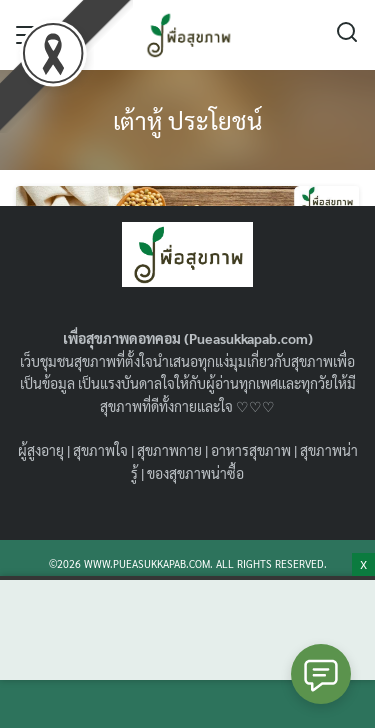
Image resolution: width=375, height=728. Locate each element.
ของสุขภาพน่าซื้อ (195, 473)
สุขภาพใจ (100, 450)
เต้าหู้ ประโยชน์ (187, 120)
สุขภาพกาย (169, 450)
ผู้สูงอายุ (41, 450)
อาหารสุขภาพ (251, 450)
